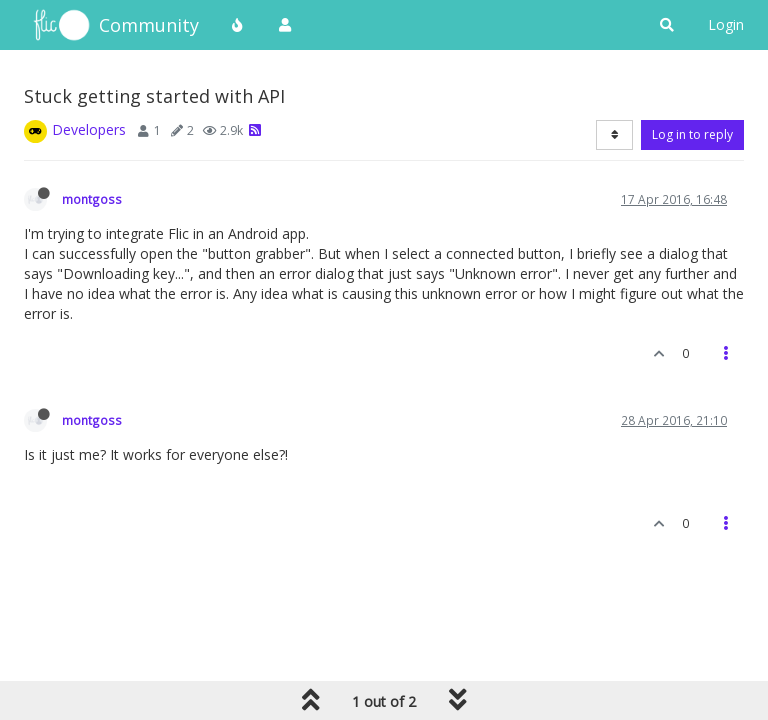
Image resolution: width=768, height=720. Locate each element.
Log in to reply (692, 134)
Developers (89, 129)
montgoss (92, 199)
